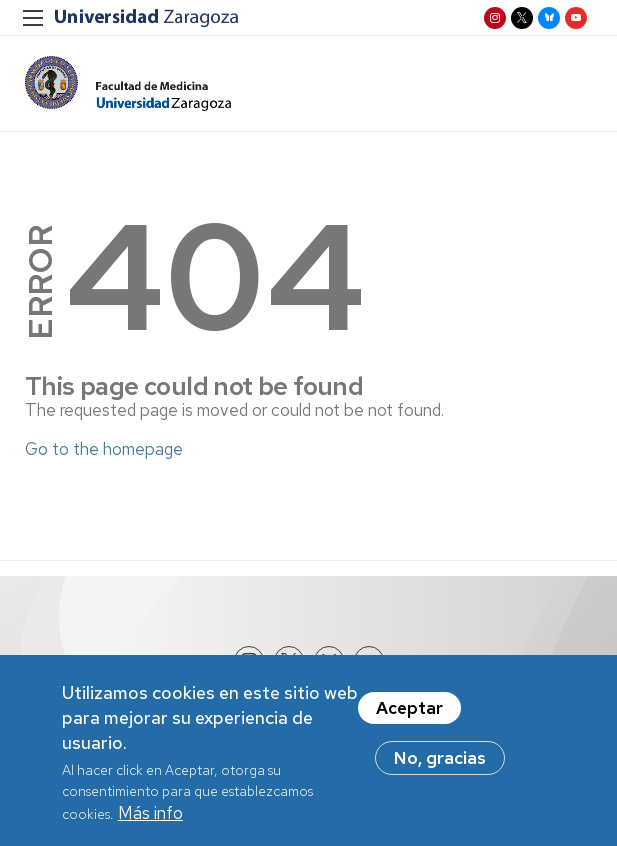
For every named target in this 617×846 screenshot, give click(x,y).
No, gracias (440, 764)
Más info (150, 819)
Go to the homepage (104, 449)
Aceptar (409, 714)
